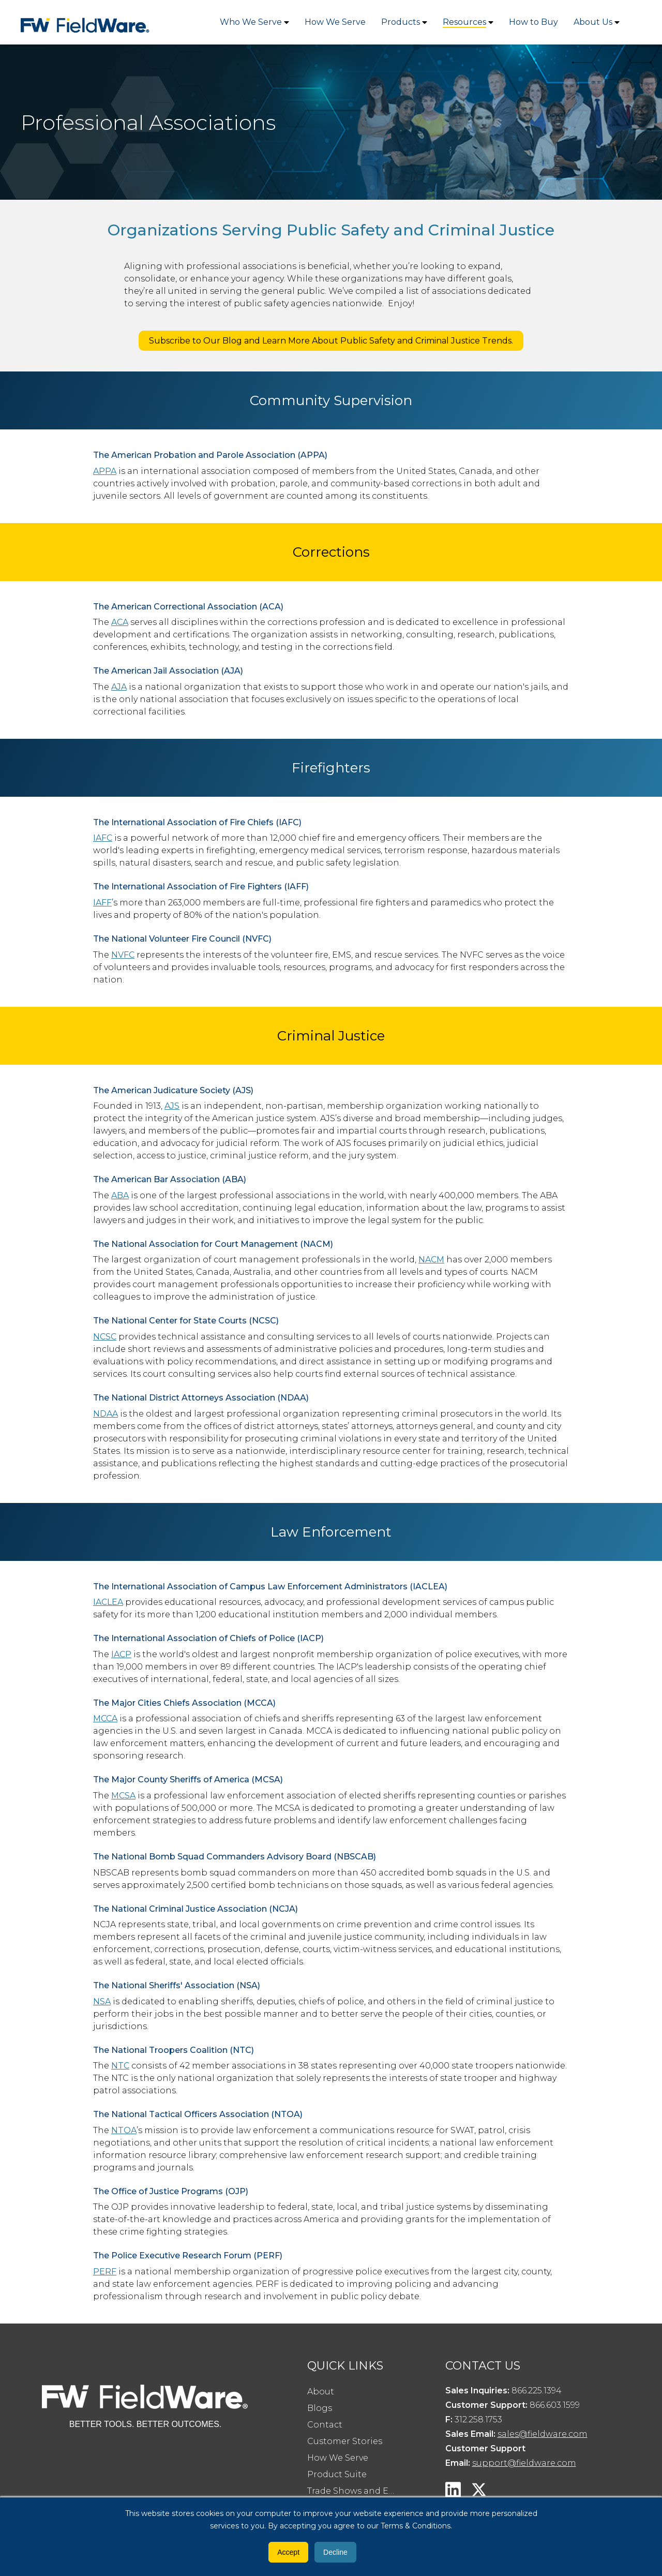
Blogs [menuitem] (319, 2408)
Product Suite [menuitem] (337, 2474)
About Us (593, 22)
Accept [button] (288, 2552)
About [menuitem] (320, 2391)
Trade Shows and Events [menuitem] (357, 2491)
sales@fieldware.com (543, 2434)
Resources (464, 22)
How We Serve (335, 22)
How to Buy (533, 22)
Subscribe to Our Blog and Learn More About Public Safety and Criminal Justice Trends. (331, 341)
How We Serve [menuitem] (337, 2458)
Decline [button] (335, 2552)
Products (400, 22)
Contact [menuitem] (324, 2425)
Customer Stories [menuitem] (344, 2441)
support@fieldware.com (524, 2463)
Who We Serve (251, 22)
